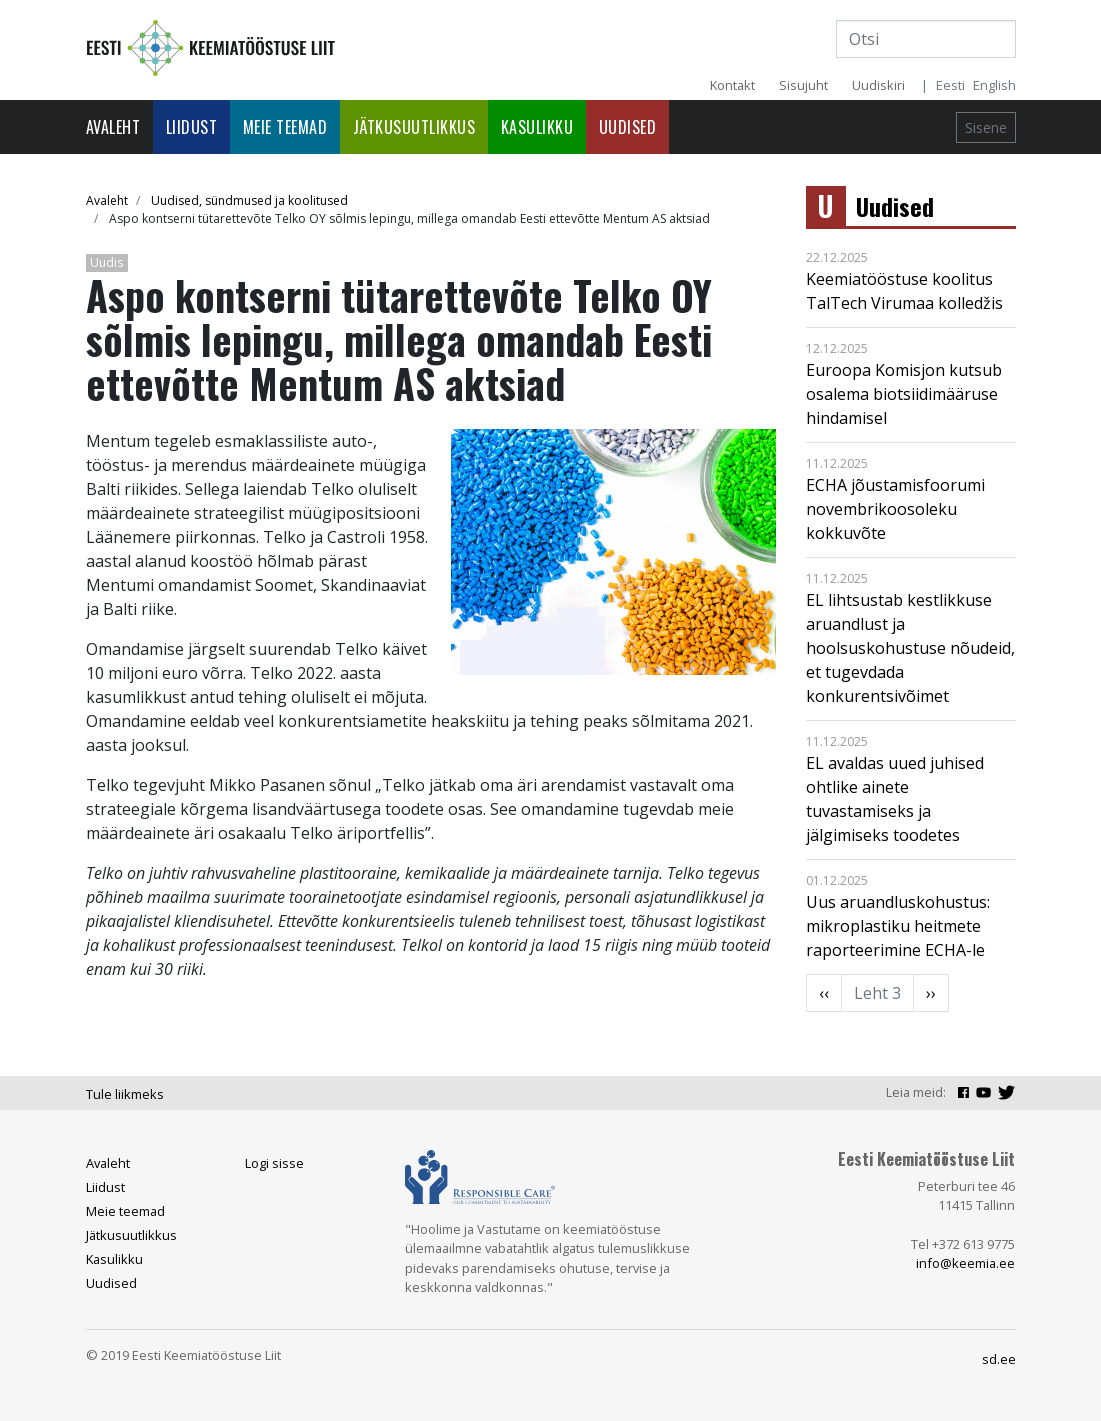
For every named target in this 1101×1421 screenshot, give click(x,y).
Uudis (106, 262)
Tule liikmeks (125, 1094)
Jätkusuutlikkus (414, 127)
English (994, 85)
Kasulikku (537, 127)
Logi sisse (274, 1163)
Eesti (950, 85)
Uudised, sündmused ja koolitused (249, 200)
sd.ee (999, 1359)
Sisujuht (803, 85)
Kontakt (732, 85)
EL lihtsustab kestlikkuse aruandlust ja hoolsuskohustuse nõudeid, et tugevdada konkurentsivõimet (910, 648)
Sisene (986, 127)
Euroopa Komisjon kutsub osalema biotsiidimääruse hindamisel (904, 394)
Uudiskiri (878, 85)
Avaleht (113, 127)
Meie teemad (285, 127)
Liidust (192, 127)
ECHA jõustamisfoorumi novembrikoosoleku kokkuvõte (895, 509)
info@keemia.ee (965, 1263)
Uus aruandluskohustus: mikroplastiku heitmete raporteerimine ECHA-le (898, 926)
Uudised (628, 127)
